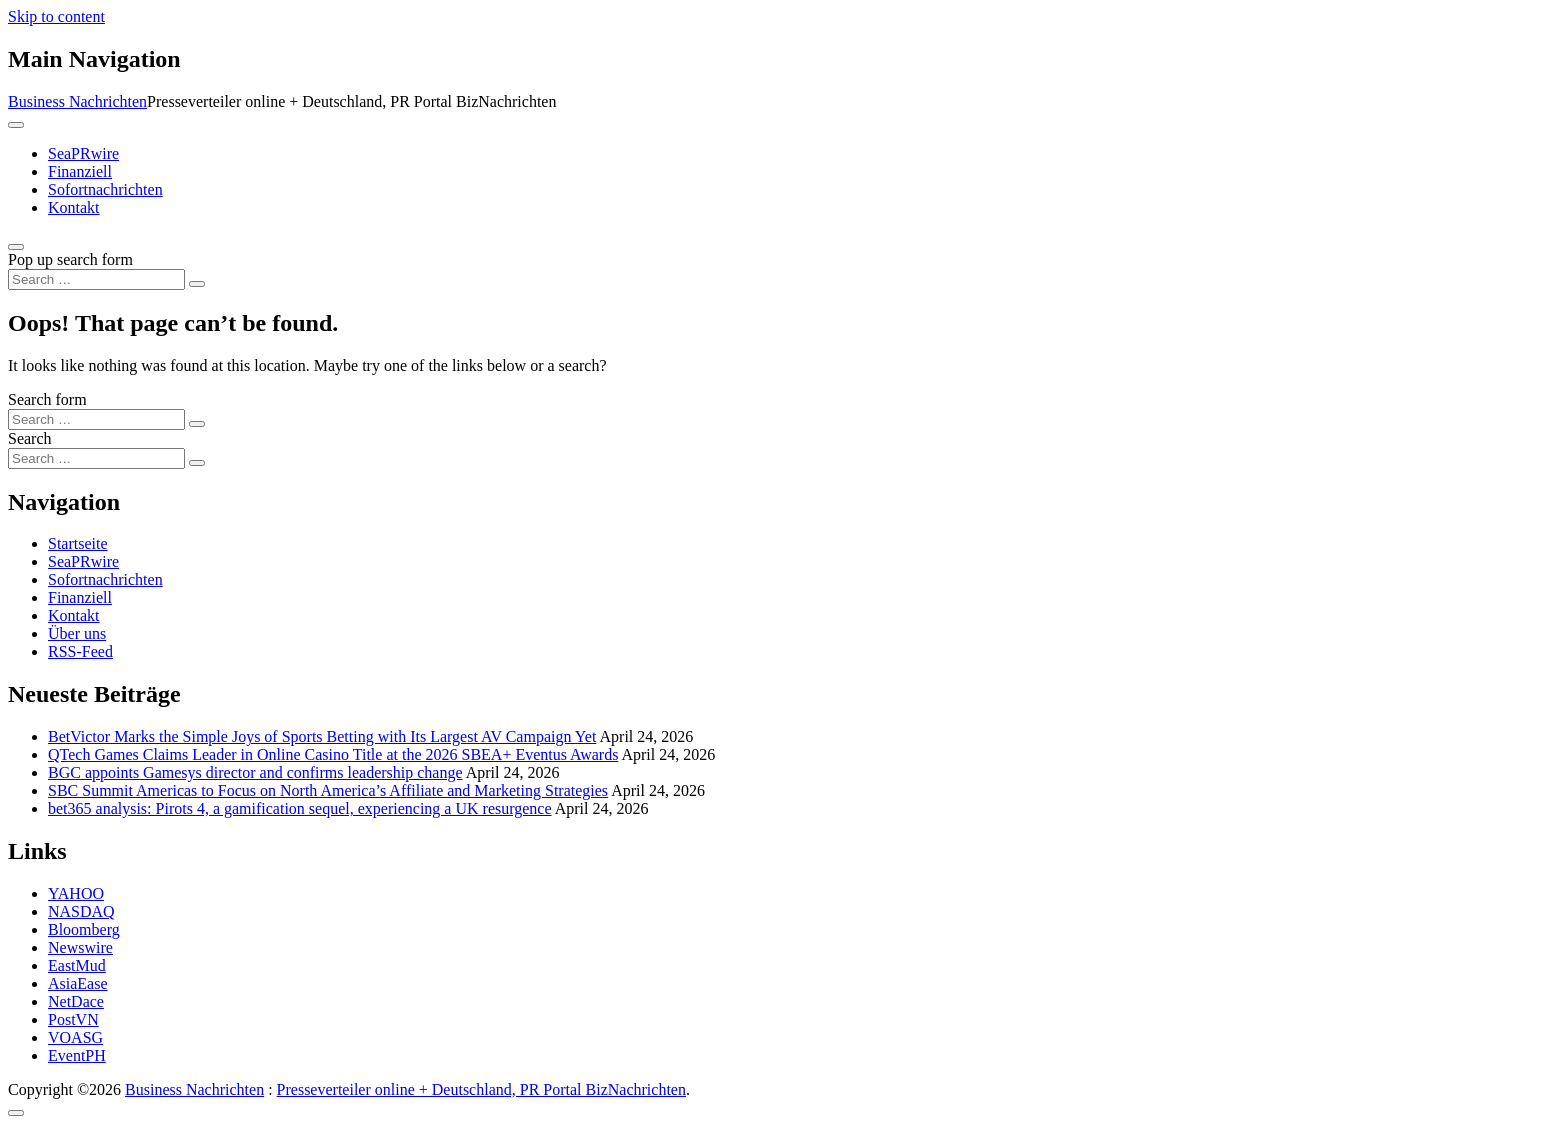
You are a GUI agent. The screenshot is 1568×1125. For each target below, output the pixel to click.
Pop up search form (70, 259)
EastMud (77, 965)
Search (30, 438)
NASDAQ (81, 911)
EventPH (77, 1055)
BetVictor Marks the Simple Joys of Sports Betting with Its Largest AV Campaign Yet (322, 736)
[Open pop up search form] (16, 247)
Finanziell (80, 171)
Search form (47, 399)
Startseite (78, 543)
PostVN (73, 1019)
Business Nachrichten (77, 101)
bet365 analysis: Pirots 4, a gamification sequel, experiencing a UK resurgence (300, 808)
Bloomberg (84, 929)
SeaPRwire (83, 153)
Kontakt (74, 207)
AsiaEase (78, 983)
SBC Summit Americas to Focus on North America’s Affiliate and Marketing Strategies (328, 790)
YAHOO (76, 893)
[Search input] (96, 279)
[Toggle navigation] (16, 125)
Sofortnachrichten (105, 189)
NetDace (76, 1001)
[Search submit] (197, 284)
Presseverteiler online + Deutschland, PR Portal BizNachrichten (481, 1089)
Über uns (77, 633)
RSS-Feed (80, 651)
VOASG (75, 1037)
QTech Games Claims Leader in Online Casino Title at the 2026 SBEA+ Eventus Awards (333, 754)
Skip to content (56, 16)
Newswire (80, 947)
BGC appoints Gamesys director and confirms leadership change (255, 772)
